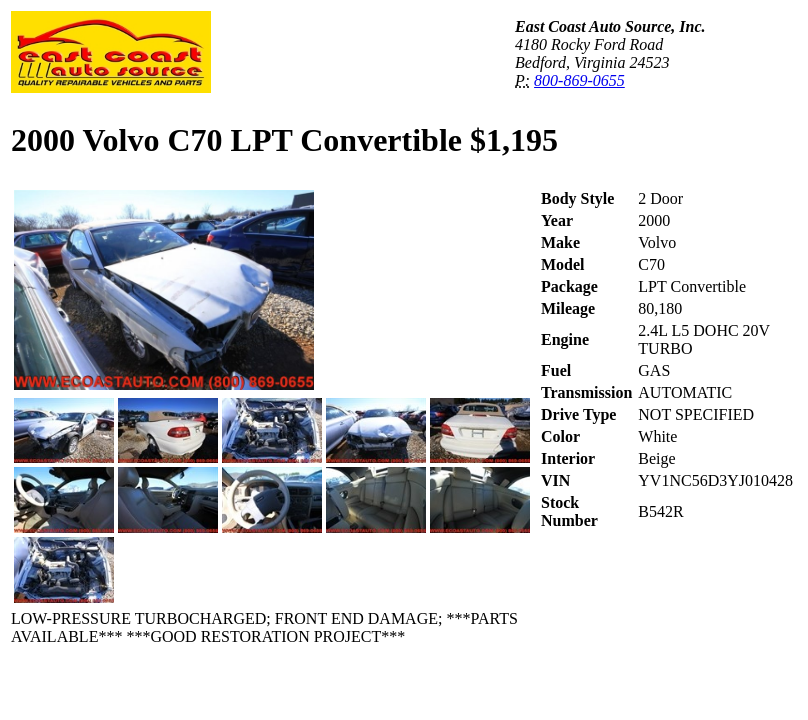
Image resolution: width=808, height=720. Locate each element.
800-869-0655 (579, 80)
